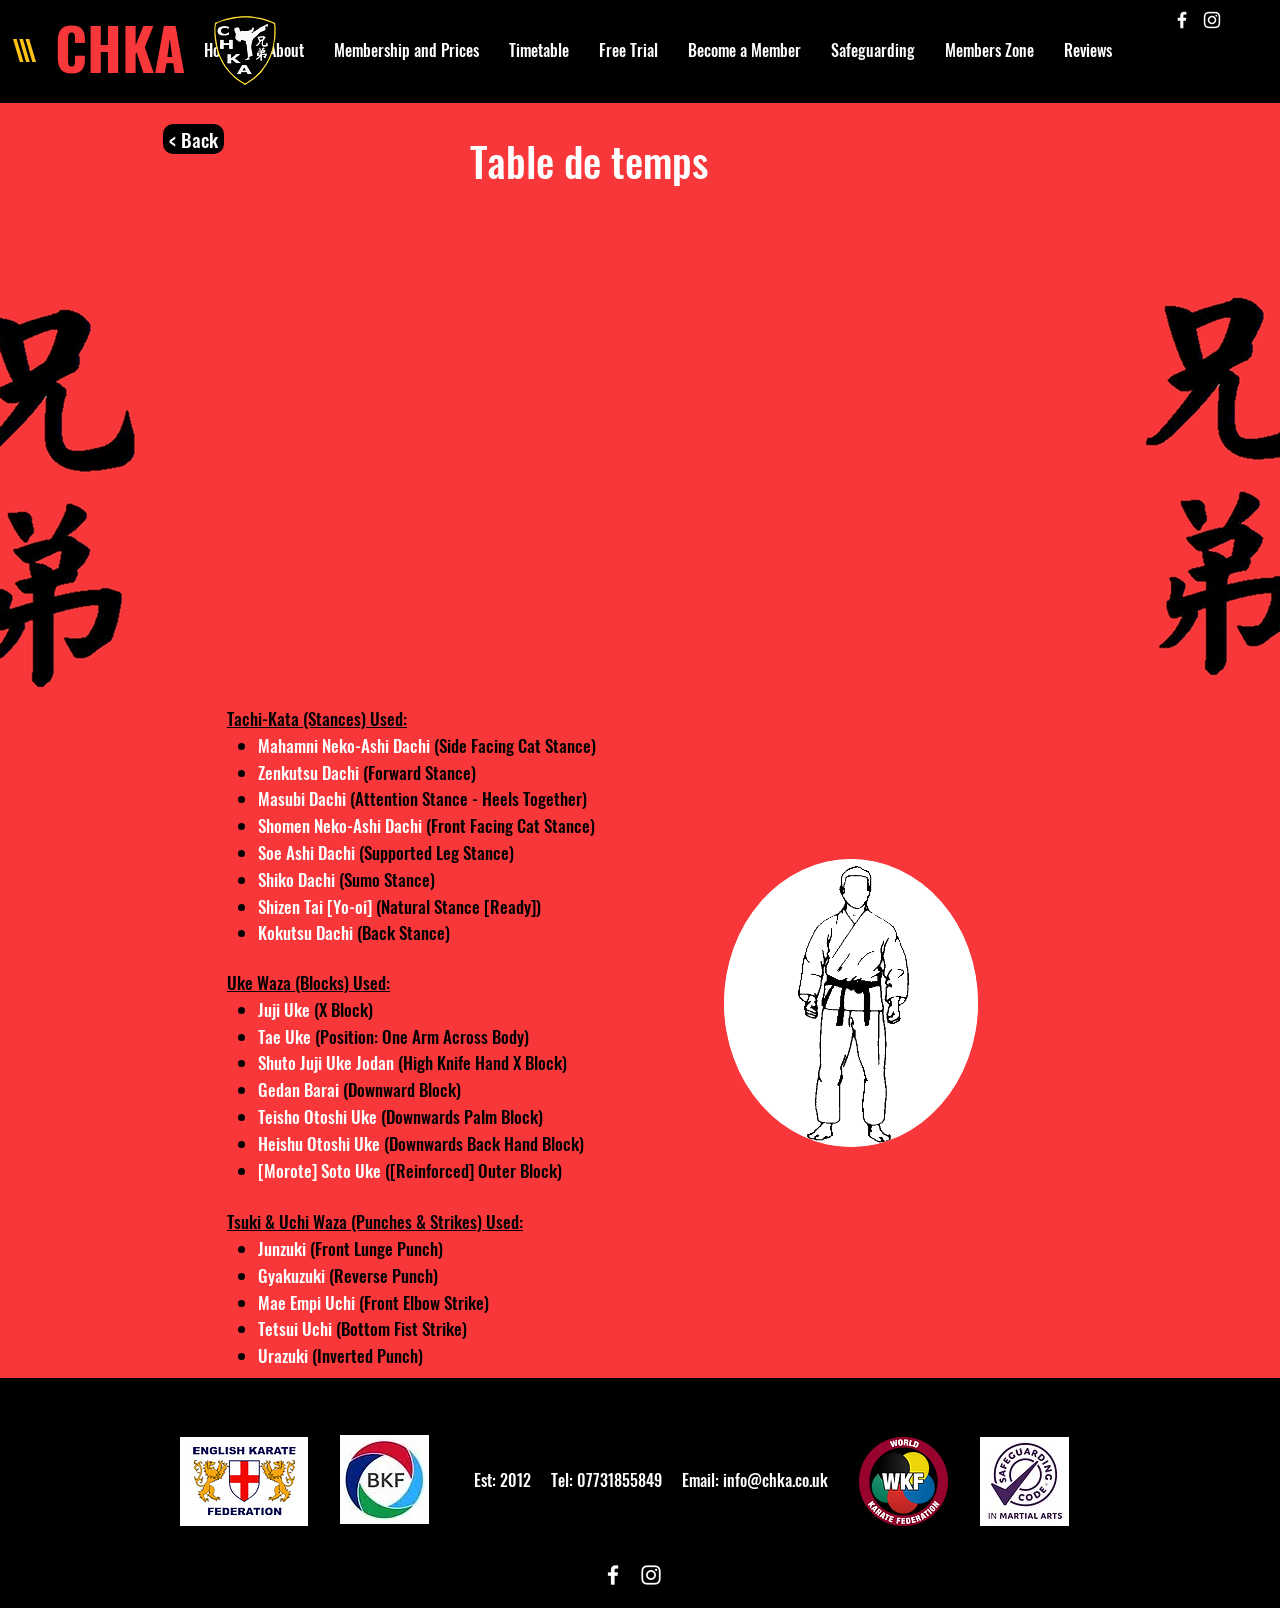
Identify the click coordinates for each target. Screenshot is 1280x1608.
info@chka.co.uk (775, 1480)
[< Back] (193, 139)
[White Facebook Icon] (1182, 20)
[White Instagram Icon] (1212, 20)
